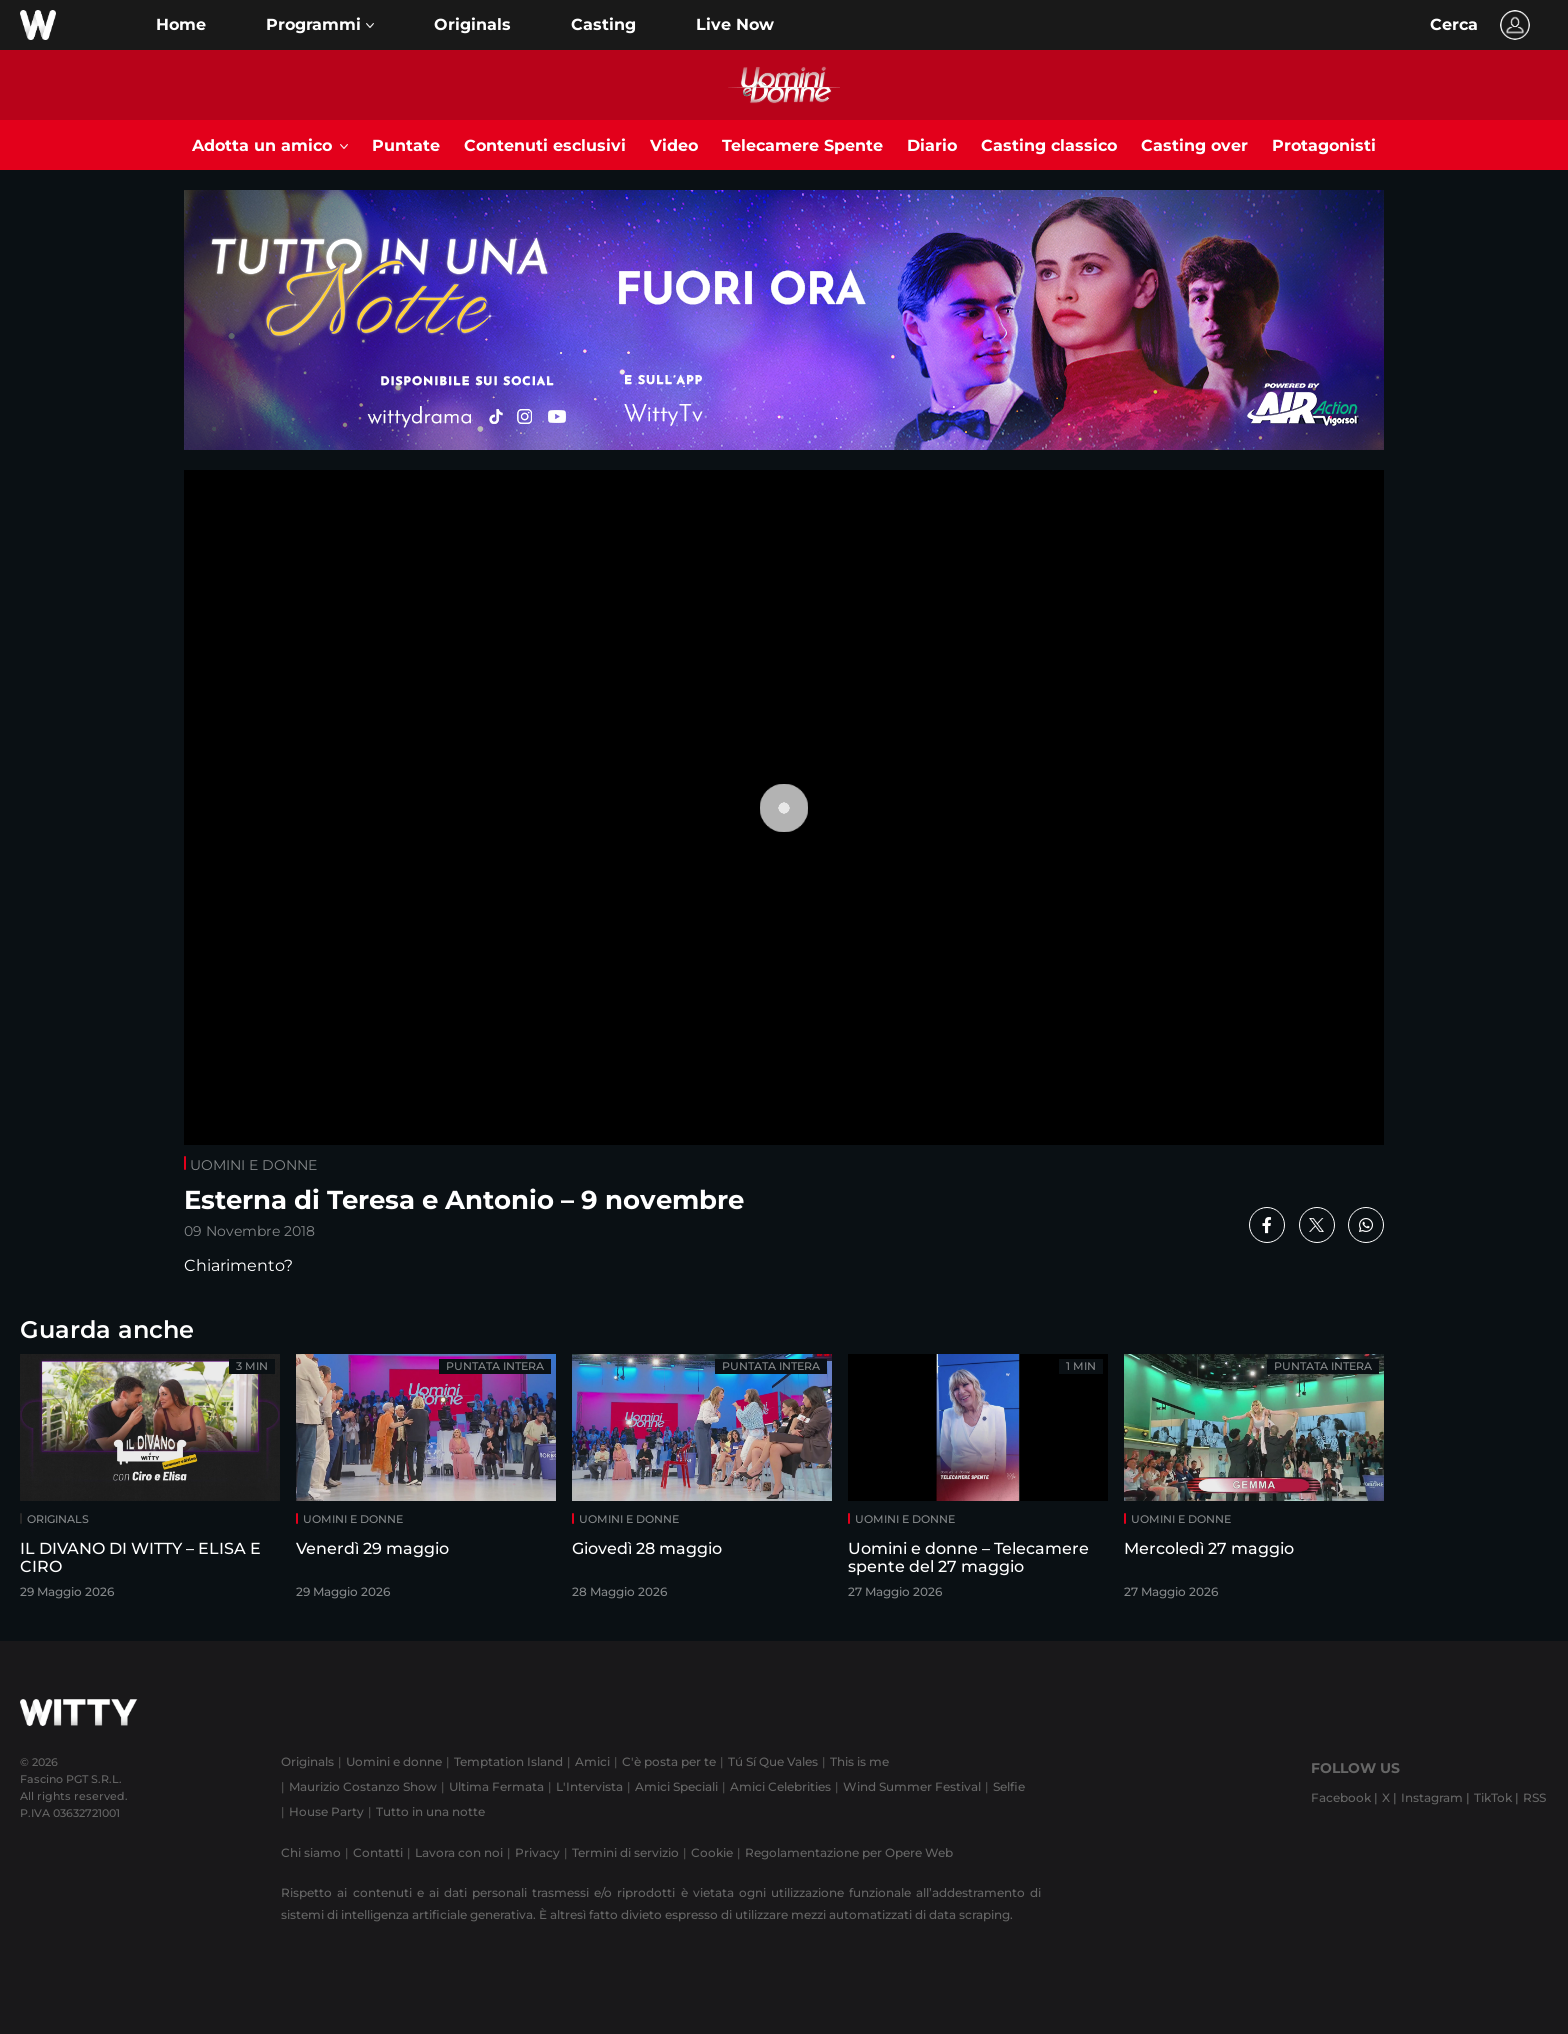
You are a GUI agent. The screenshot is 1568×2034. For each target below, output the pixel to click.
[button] (320, 25)
